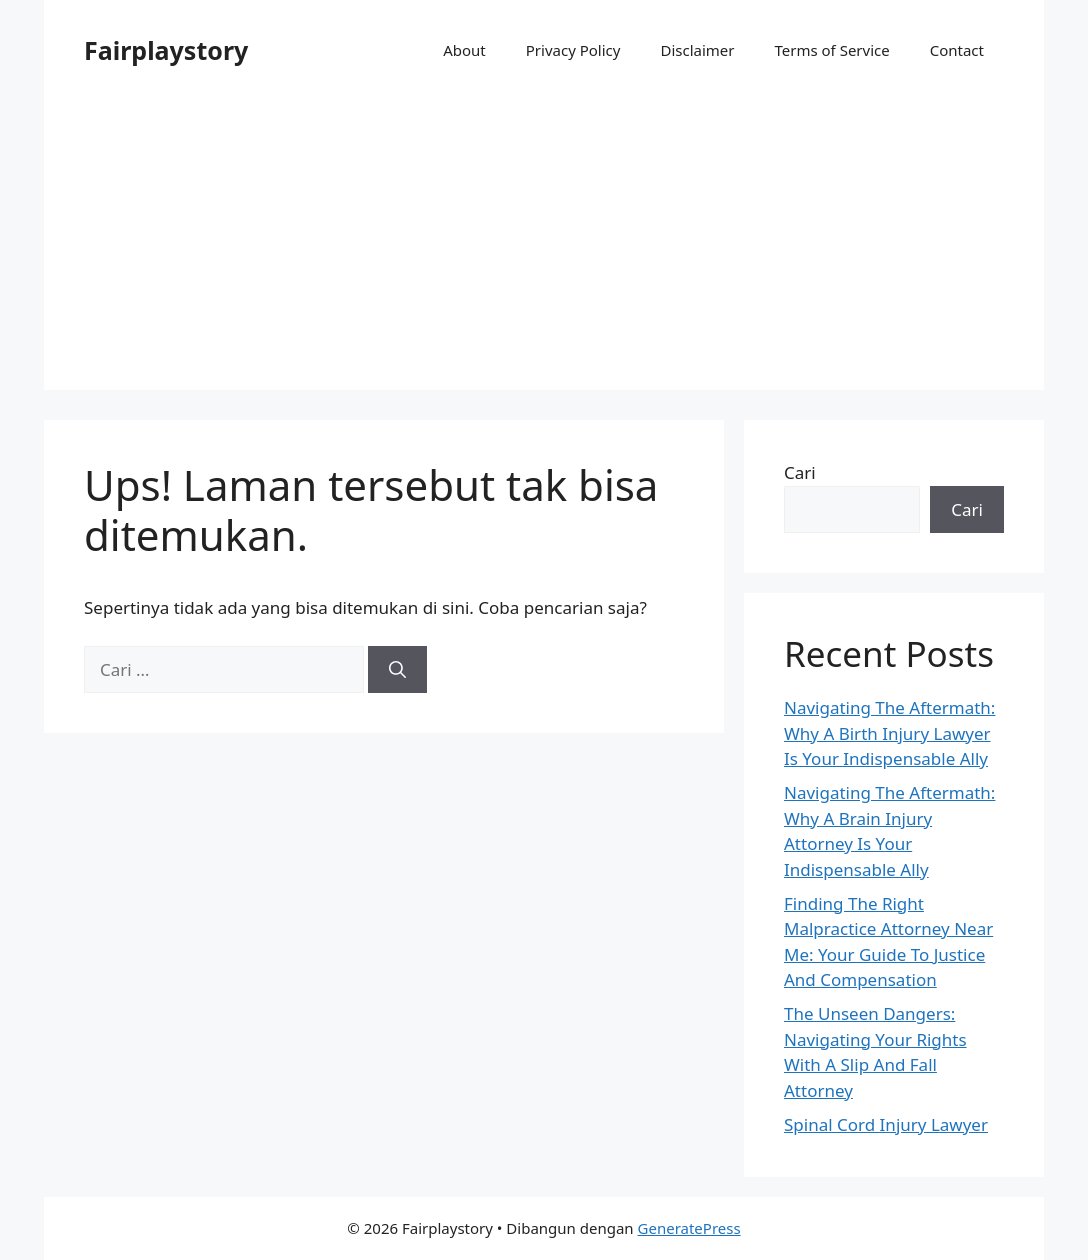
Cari (800, 472)
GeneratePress (689, 1228)
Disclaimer (697, 50)
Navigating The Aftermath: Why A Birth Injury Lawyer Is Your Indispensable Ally (889, 733)
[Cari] (397, 670)
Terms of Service (831, 50)
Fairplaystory (166, 50)
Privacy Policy (573, 50)
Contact (957, 50)
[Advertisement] (544, 250)
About (464, 50)
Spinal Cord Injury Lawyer (886, 1124)
